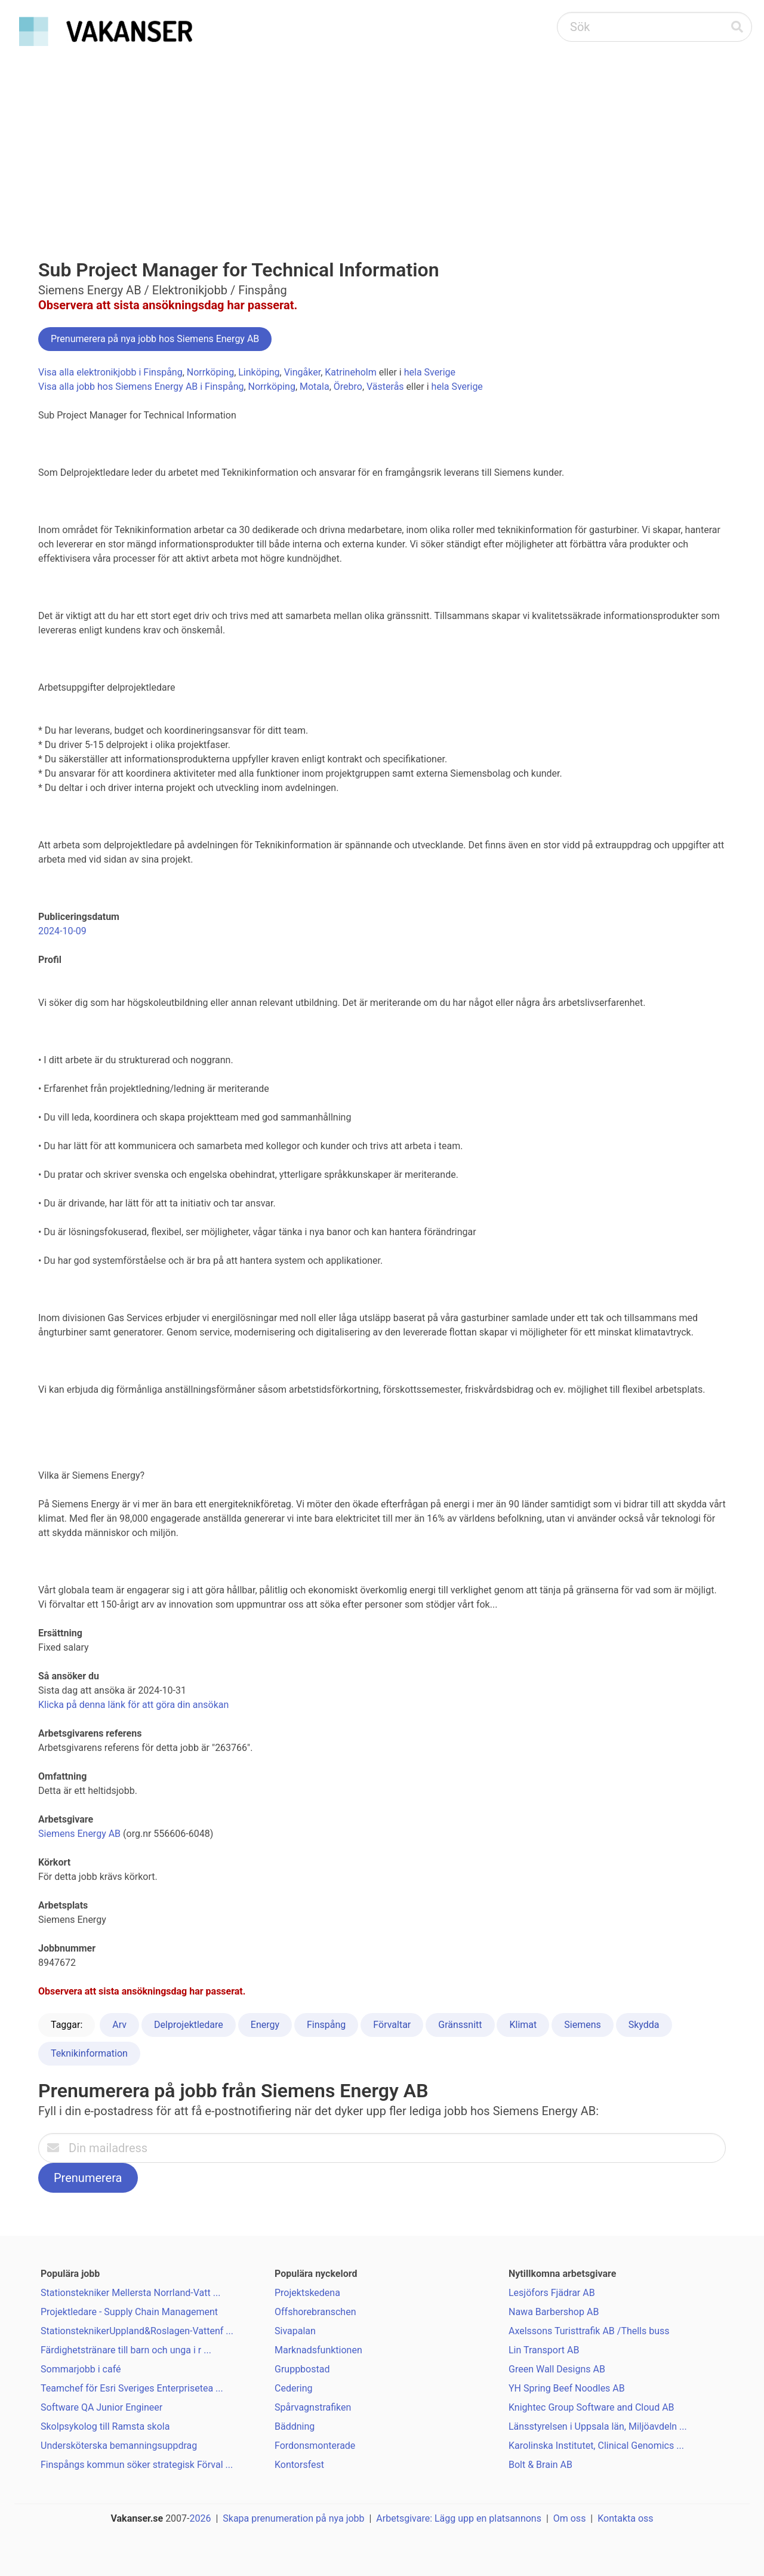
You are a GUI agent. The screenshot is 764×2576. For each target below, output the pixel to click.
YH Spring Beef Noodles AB (567, 2388)
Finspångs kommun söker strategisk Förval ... (137, 2464)
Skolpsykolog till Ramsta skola (105, 2426)
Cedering (294, 2388)
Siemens (582, 2024)
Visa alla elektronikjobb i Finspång (110, 372)
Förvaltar (392, 2024)
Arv (119, 2024)
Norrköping (210, 372)
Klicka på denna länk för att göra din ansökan (133, 1704)
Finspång (326, 2024)
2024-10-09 (62, 931)
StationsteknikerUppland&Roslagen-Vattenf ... (137, 2331)
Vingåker (302, 372)
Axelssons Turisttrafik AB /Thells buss (589, 2331)
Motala (314, 386)
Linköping (258, 372)
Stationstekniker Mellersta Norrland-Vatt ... (130, 2292)
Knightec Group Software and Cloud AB (591, 2407)
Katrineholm (350, 372)
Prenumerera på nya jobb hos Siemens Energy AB (155, 338)
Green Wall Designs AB (557, 2369)
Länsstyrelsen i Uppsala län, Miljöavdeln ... (598, 2426)
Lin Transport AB (544, 2350)
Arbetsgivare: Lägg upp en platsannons (458, 2518)
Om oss (569, 2518)
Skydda (644, 2024)
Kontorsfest (299, 2464)
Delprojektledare (188, 2024)
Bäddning (295, 2426)
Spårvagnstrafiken (313, 2407)
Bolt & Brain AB (540, 2464)
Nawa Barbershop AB (554, 2312)
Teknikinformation (89, 2053)
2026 (200, 2518)
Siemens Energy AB (79, 1833)
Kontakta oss (625, 2518)
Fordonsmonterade (315, 2445)
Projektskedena (307, 2292)
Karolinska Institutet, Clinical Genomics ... (596, 2445)
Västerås (385, 386)
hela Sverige (429, 372)
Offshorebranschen (315, 2312)
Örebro (348, 386)
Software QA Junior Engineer (101, 2407)
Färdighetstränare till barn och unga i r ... (126, 2350)
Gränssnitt (460, 2024)
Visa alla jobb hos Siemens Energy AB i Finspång (141, 386)
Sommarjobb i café (81, 2369)
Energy (265, 2024)
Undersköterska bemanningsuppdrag (119, 2445)
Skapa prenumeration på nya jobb (293, 2518)
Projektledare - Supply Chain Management (129, 2312)
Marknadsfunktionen (318, 2350)
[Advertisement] (382, 140)
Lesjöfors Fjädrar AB (552, 2292)
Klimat (523, 2024)
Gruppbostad (302, 2369)
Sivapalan (295, 2331)
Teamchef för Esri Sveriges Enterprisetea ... (132, 2388)
